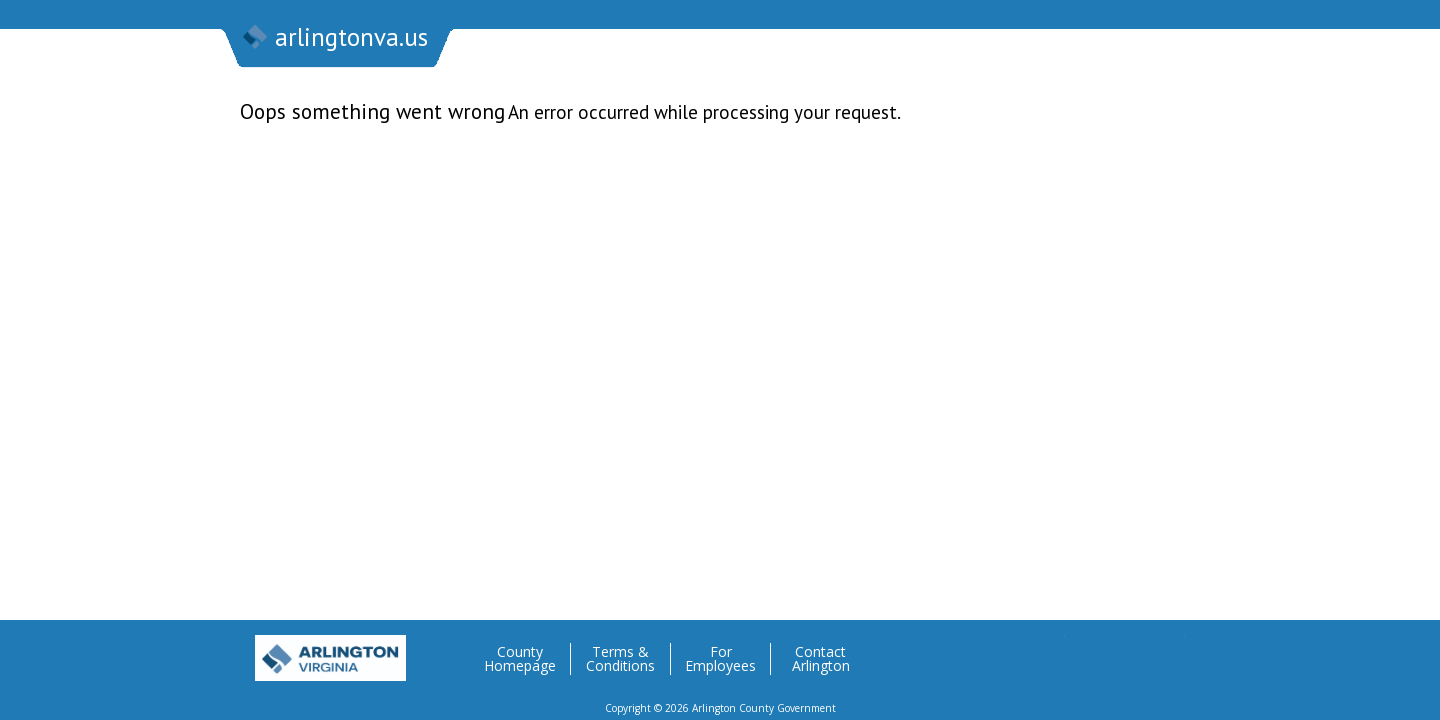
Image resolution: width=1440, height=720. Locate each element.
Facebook (1089, 651)
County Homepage (520, 659)
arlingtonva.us (334, 39)
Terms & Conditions (620, 659)
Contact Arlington (821, 659)
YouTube (1169, 651)
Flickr (1129, 651)
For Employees (720, 659)
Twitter (1049, 651)
